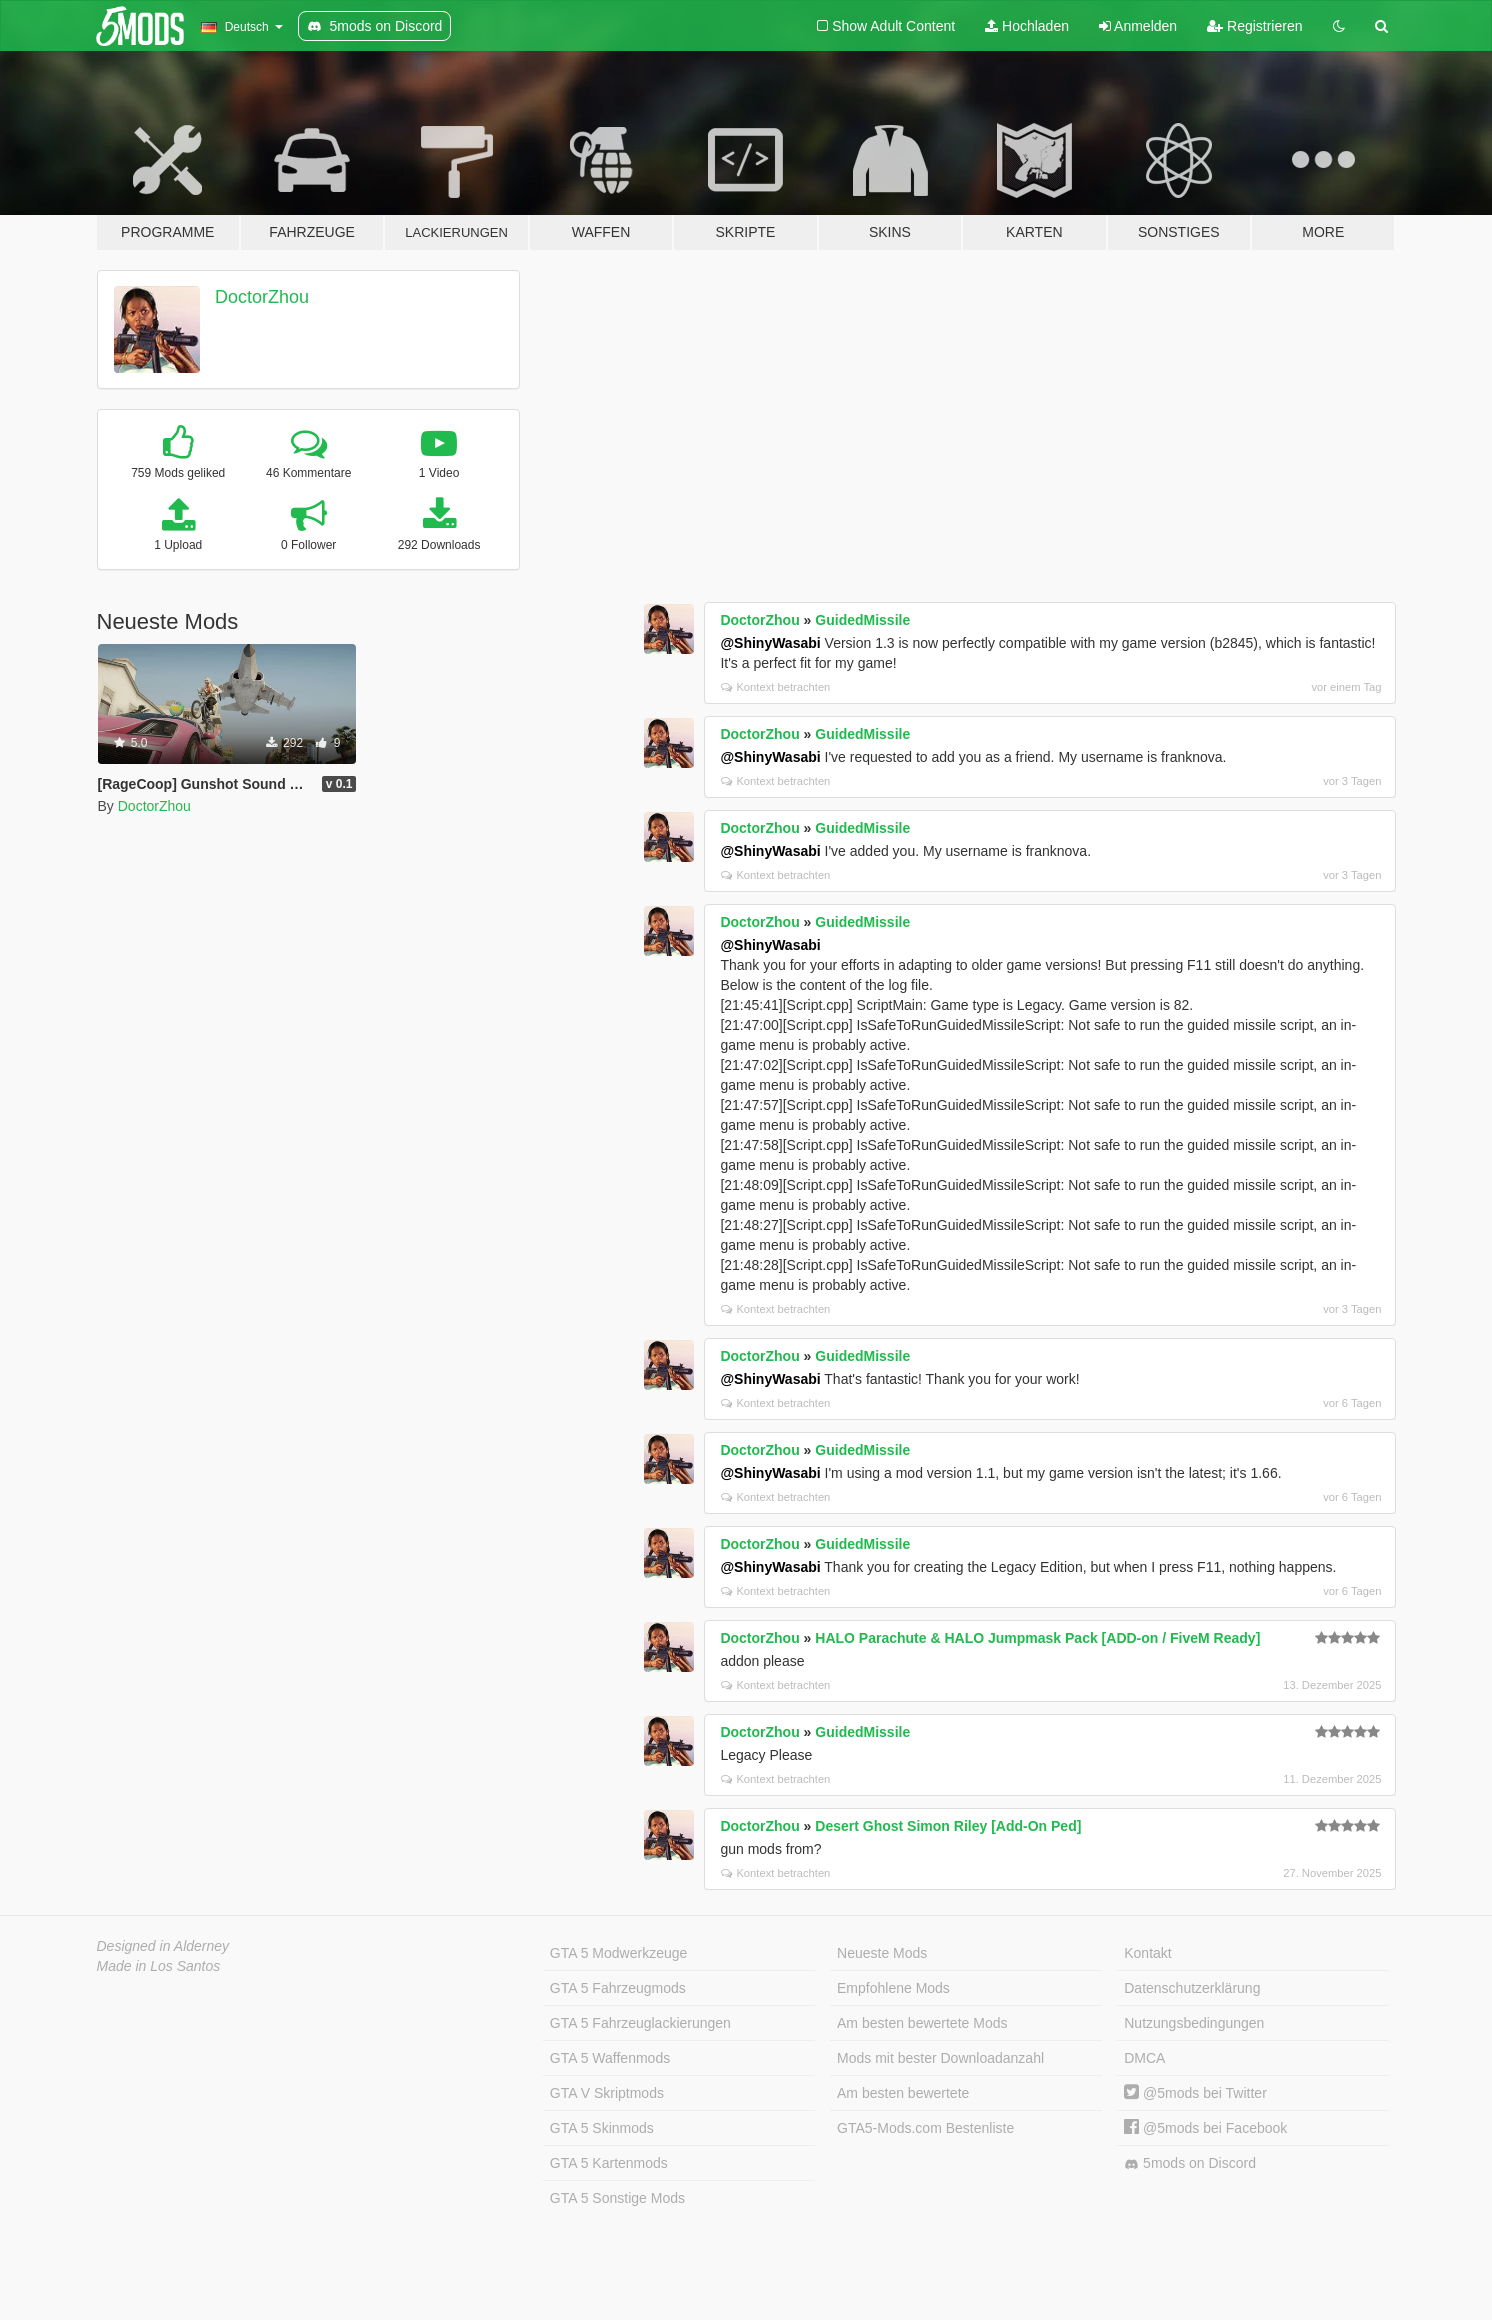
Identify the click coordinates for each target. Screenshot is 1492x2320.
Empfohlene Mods (893, 1988)
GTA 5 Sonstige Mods (617, 2198)
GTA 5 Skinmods (602, 2128)
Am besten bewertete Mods (922, 2023)
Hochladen (1027, 26)
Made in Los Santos (159, 1966)
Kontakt (1147, 1953)
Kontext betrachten (775, 687)
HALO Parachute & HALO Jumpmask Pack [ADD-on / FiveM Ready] (1037, 1638)
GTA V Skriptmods (607, 2093)
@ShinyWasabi (770, 643)
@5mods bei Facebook (1205, 2128)
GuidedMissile (862, 620)
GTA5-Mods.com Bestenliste (925, 2128)
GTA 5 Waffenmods (610, 2058)
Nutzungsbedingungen (1194, 2023)
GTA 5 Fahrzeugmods (618, 1988)
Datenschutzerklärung (1192, 1988)
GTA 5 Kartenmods (609, 2163)
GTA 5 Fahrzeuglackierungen (640, 2023)
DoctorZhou (262, 297)
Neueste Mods (882, 1953)
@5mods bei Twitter (1195, 2093)
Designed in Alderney (163, 1946)
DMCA (1144, 2058)
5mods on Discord (1190, 2163)
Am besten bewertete (903, 2093)
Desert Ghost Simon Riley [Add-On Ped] (948, 1826)
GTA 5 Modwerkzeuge (618, 1953)
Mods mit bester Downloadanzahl (940, 2058)
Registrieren (1254, 26)
